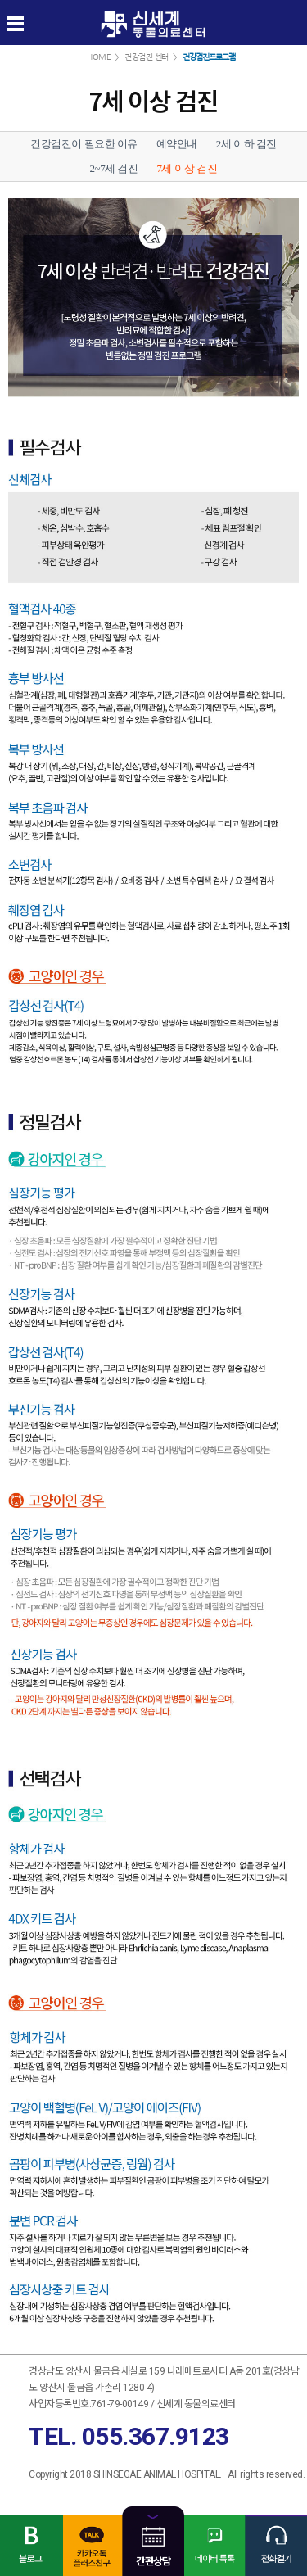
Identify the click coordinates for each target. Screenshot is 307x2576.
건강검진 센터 (146, 56)
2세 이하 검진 (246, 144)
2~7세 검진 (114, 168)
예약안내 (176, 144)
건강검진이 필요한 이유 (84, 144)
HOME (99, 56)
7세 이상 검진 (186, 168)
